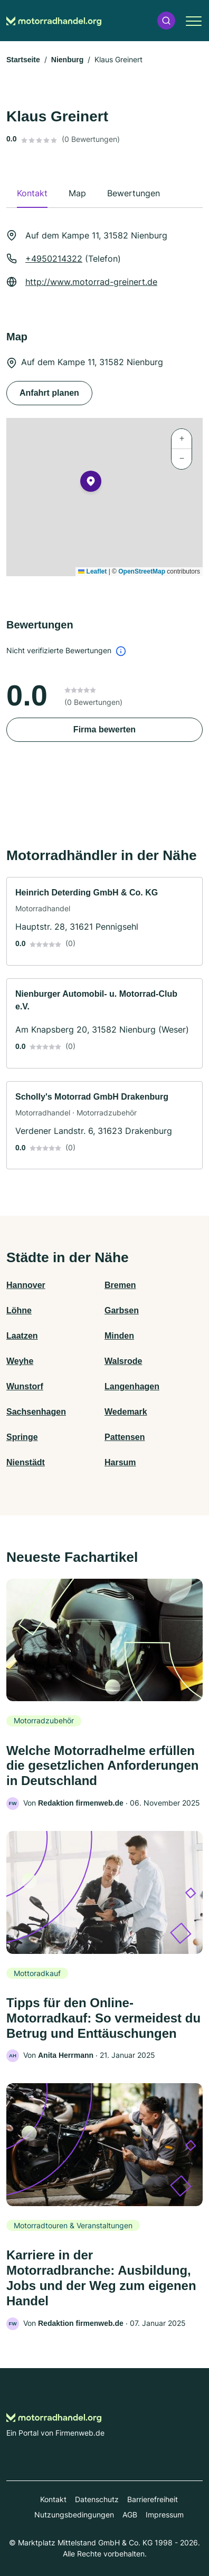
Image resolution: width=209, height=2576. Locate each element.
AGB (129, 2514)
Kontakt (53, 2499)
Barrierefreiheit (152, 2499)
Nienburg (67, 59)
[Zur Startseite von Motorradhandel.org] (53, 20)
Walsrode (123, 1361)
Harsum (120, 1462)
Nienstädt (25, 1462)
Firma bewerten (104, 729)
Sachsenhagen (36, 1411)
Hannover (25, 1285)
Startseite (23, 59)
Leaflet (92, 571)
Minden (119, 1335)
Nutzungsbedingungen (74, 2514)
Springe (22, 1437)
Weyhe (19, 1361)
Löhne (19, 1310)
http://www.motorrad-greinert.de (91, 281)
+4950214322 (53, 258)
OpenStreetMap (141, 571)
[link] (104, 921)
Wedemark (125, 1411)
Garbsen (121, 1310)
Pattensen (124, 1437)
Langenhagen (131, 1386)
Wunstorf (24, 1386)
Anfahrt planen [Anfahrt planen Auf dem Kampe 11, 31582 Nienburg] (49, 392)
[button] (166, 21)
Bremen (120, 1285)
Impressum (165, 2514)
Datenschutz (97, 2499)
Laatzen (22, 1335)
